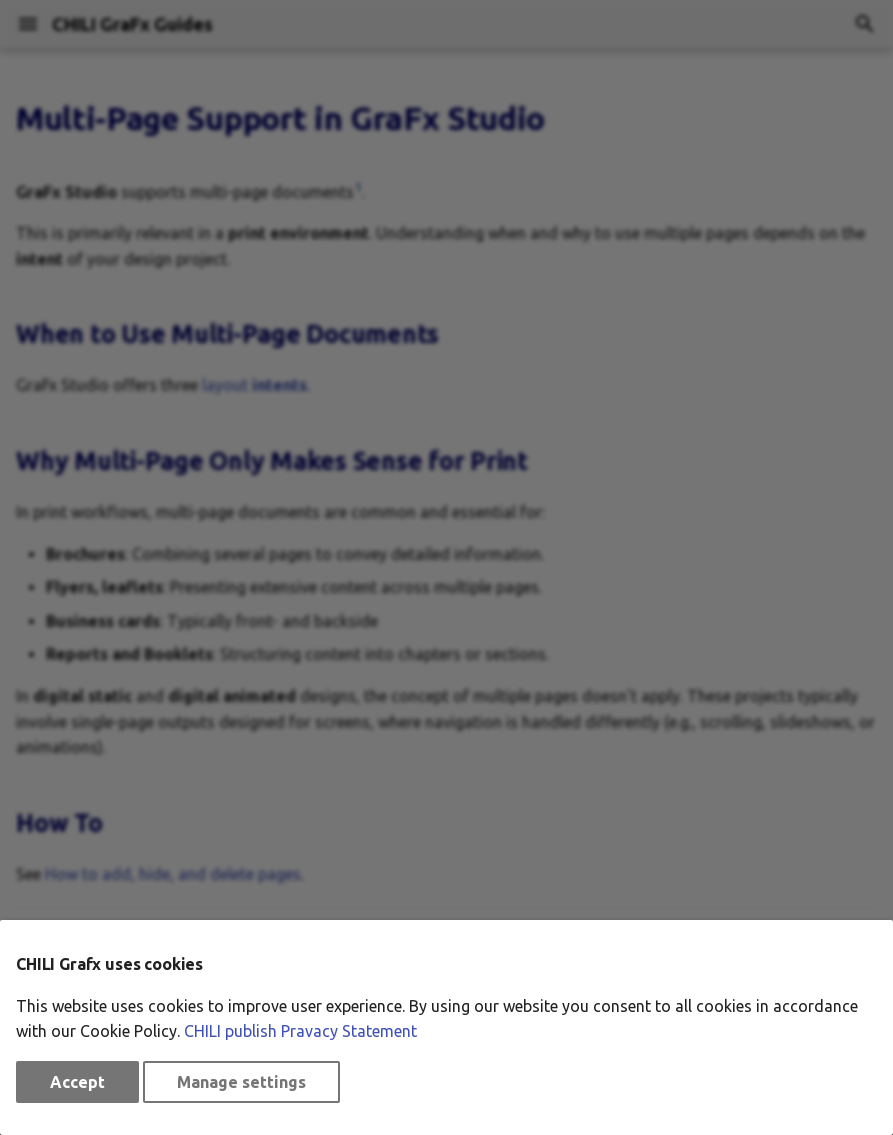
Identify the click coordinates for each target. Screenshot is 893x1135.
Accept (77, 1082)
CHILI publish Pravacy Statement (300, 1031)
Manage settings (241, 1082)
